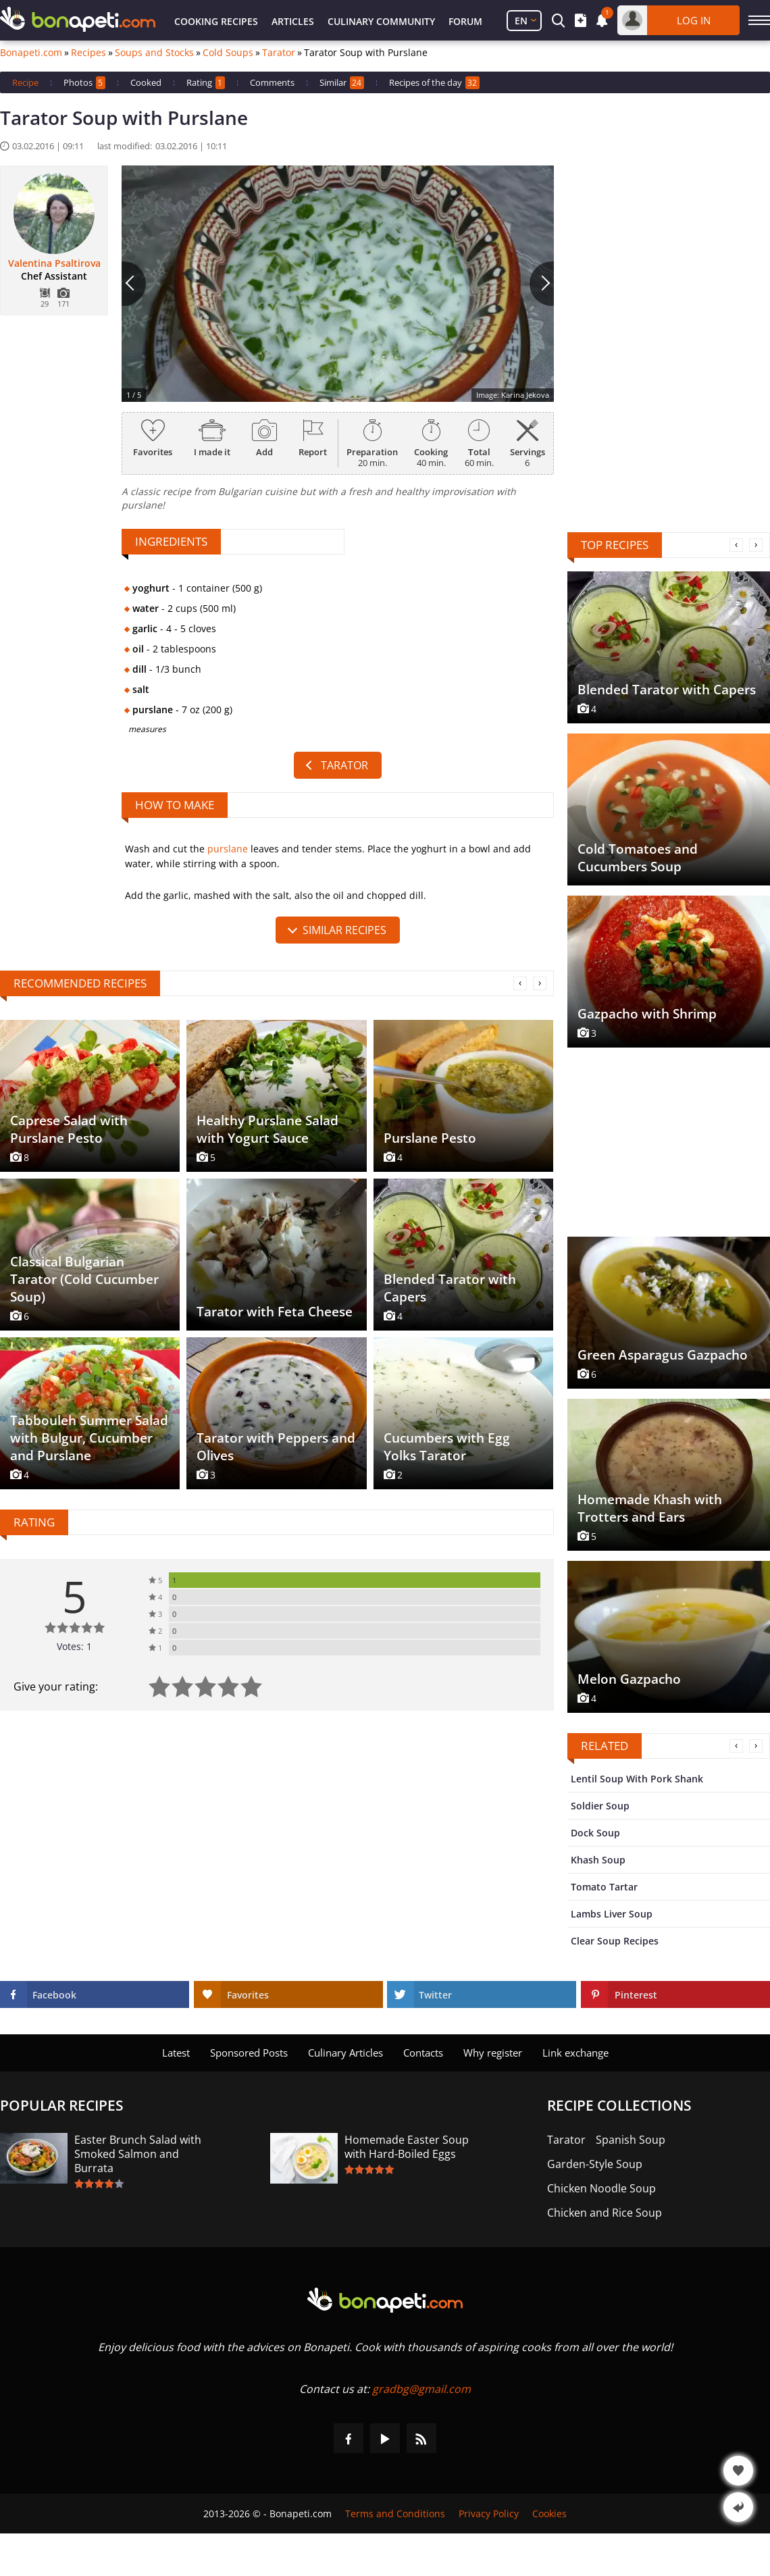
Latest (176, 2052)
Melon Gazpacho (629, 1679)
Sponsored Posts (249, 2052)
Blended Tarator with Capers (450, 1288)
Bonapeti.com (31, 52)
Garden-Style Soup (594, 2164)
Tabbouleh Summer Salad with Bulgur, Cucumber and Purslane (89, 1438)
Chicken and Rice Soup (604, 2213)
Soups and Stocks (154, 52)
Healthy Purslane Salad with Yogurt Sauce (267, 1129)
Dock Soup (595, 1832)
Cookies (549, 2513)
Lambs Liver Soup (611, 1913)
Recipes (88, 52)
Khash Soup (598, 1859)
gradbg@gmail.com (421, 2388)
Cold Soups (228, 52)
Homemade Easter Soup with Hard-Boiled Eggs (406, 2147)
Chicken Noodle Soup (601, 2189)
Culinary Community (381, 21)
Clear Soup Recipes (615, 1940)
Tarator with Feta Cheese (275, 1311)
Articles (293, 21)
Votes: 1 (74, 1646)
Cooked (145, 82)
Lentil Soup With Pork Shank (637, 1778)
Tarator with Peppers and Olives (276, 1446)
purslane (227, 848)
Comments (272, 82)
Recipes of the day (434, 82)
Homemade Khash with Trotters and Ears (650, 1508)
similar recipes (344, 930)
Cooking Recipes (216, 21)
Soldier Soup (600, 1805)
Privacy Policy (489, 2513)
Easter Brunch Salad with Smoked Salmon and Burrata (137, 2154)
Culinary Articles (345, 2052)
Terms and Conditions (395, 2513)
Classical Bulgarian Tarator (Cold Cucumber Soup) (84, 1279)
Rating (205, 82)
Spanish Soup (630, 2140)
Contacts (423, 2052)
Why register (492, 2052)
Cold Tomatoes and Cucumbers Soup (638, 857)
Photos (84, 82)
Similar (341, 82)
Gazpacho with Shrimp (647, 1014)
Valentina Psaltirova (54, 263)
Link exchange (575, 2052)
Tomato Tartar (604, 1886)
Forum (465, 21)
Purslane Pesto (430, 1138)
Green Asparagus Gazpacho (663, 1355)
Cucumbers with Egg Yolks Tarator (447, 1446)
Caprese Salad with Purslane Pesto (69, 1129)
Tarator (278, 52)
